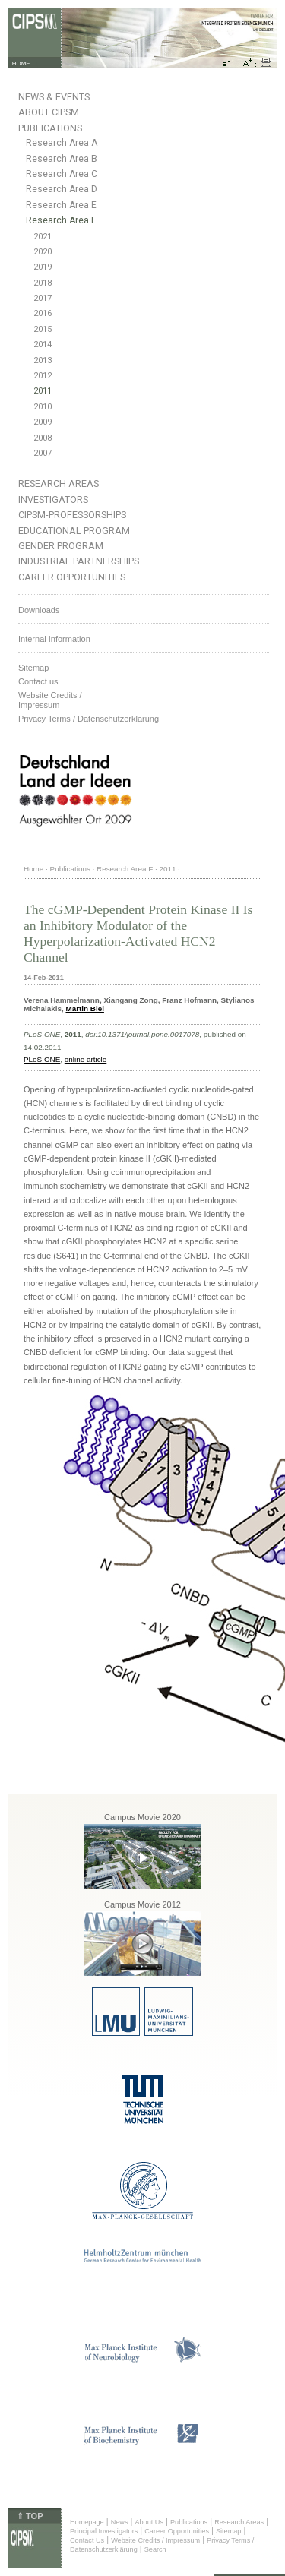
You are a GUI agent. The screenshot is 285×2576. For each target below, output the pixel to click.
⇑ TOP (30, 2516)
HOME (21, 63)
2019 (42, 267)
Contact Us (87, 2540)
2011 (42, 391)
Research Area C (61, 174)
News (119, 2522)
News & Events (54, 97)
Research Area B (61, 158)
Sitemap (33, 667)
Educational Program (74, 530)
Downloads (38, 610)
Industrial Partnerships (78, 561)
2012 (42, 376)
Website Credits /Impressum (50, 700)
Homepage (87, 2522)
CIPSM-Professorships (72, 514)
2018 (42, 283)
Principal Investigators (104, 2531)
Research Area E (61, 205)
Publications (50, 128)
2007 (42, 453)
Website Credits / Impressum (155, 2540)
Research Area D (61, 189)
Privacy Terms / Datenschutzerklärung (88, 718)
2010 (42, 407)
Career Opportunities (71, 577)
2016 (42, 313)
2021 (42, 237)
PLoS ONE (42, 1059)
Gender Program (60, 546)
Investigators (53, 499)
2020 (42, 252)
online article (85, 1059)
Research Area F (61, 220)
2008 (42, 438)
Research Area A (61, 142)
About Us (149, 2522)
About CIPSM (48, 112)
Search (155, 2549)
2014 (42, 344)
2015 (42, 329)
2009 (42, 422)
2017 (42, 298)
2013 (42, 360)
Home (33, 868)
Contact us (38, 681)
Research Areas (58, 483)
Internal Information (54, 638)
